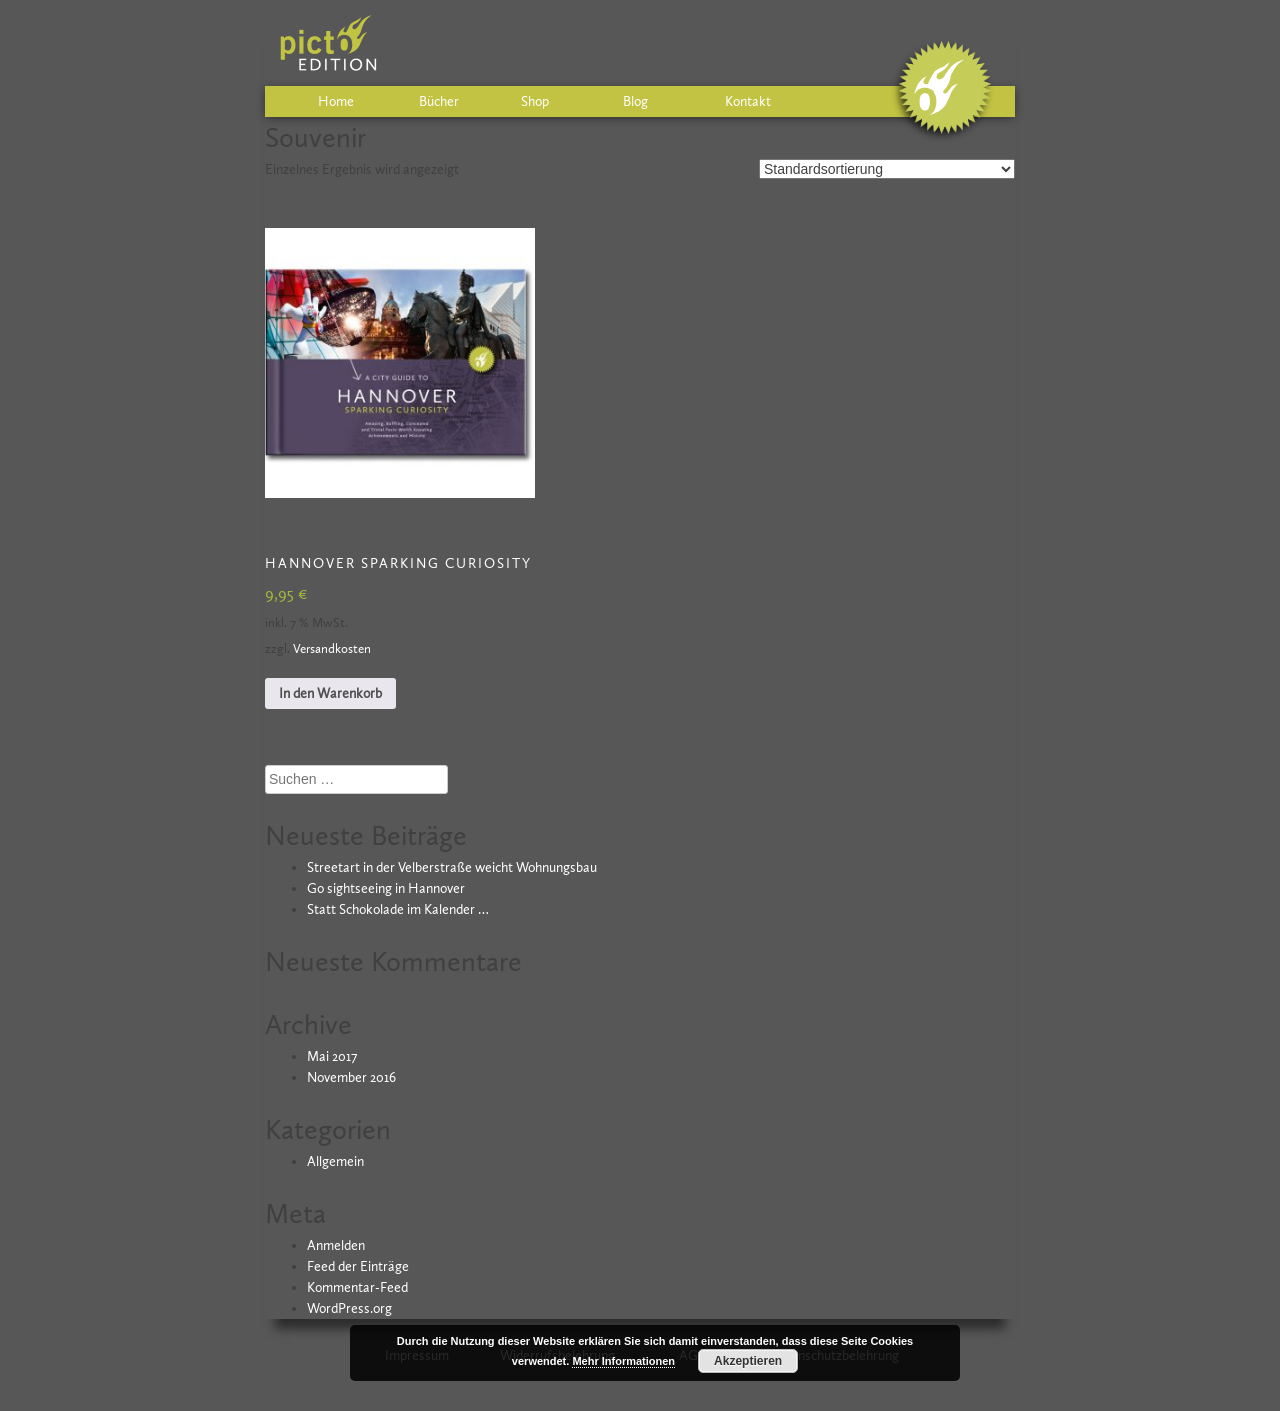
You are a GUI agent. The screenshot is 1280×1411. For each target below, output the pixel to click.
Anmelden (336, 1245)
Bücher (439, 101)
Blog (635, 101)
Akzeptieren (748, 1361)
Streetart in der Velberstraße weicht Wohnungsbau (452, 867)
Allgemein (335, 1161)
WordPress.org (349, 1308)
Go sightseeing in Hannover (386, 888)
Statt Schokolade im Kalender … (398, 909)
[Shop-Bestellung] (887, 169)
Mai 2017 (332, 1056)
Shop (535, 101)
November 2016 (351, 1077)
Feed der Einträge (358, 1266)
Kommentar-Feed (357, 1287)
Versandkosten (332, 648)
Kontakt (748, 101)
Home (336, 101)
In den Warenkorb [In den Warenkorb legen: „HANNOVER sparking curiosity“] (330, 693)
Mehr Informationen (623, 1361)
